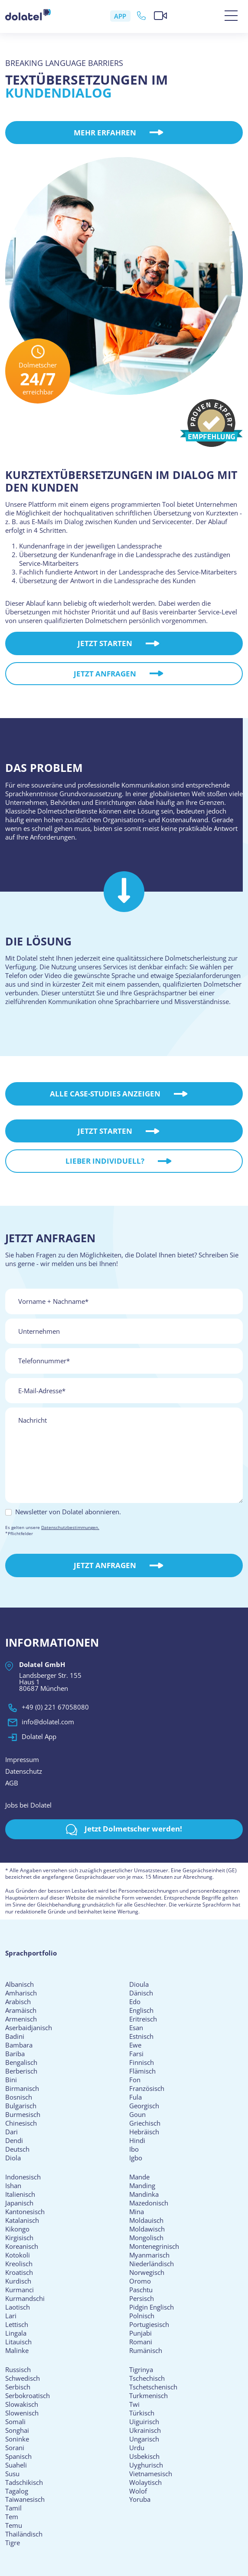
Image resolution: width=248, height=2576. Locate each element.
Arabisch (18, 2007)
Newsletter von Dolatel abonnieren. (68, 1517)
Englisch (141, 2016)
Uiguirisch (144, 2426)
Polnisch (141, 2321)
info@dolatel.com (39, 1728)
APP (121, 16)
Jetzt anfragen (117, 692)
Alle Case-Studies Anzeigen (118, 1099)
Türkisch (141, 2418)
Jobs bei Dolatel (28, 1810)
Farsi (136, 2059)
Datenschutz (23, 1776)
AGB (11, 1788)
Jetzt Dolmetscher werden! (124, 1835)
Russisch (18, 2374)
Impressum (22, 1765)
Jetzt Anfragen (117, 1571)
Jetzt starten (117, 662)
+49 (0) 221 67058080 (47, 1713)
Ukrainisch (145, 2435)
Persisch (141, 2303)
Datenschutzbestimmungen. (70, 1533)
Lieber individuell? (117, 1180)
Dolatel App (30, 1743)
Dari (11, 2137)
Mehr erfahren (117, 133)
